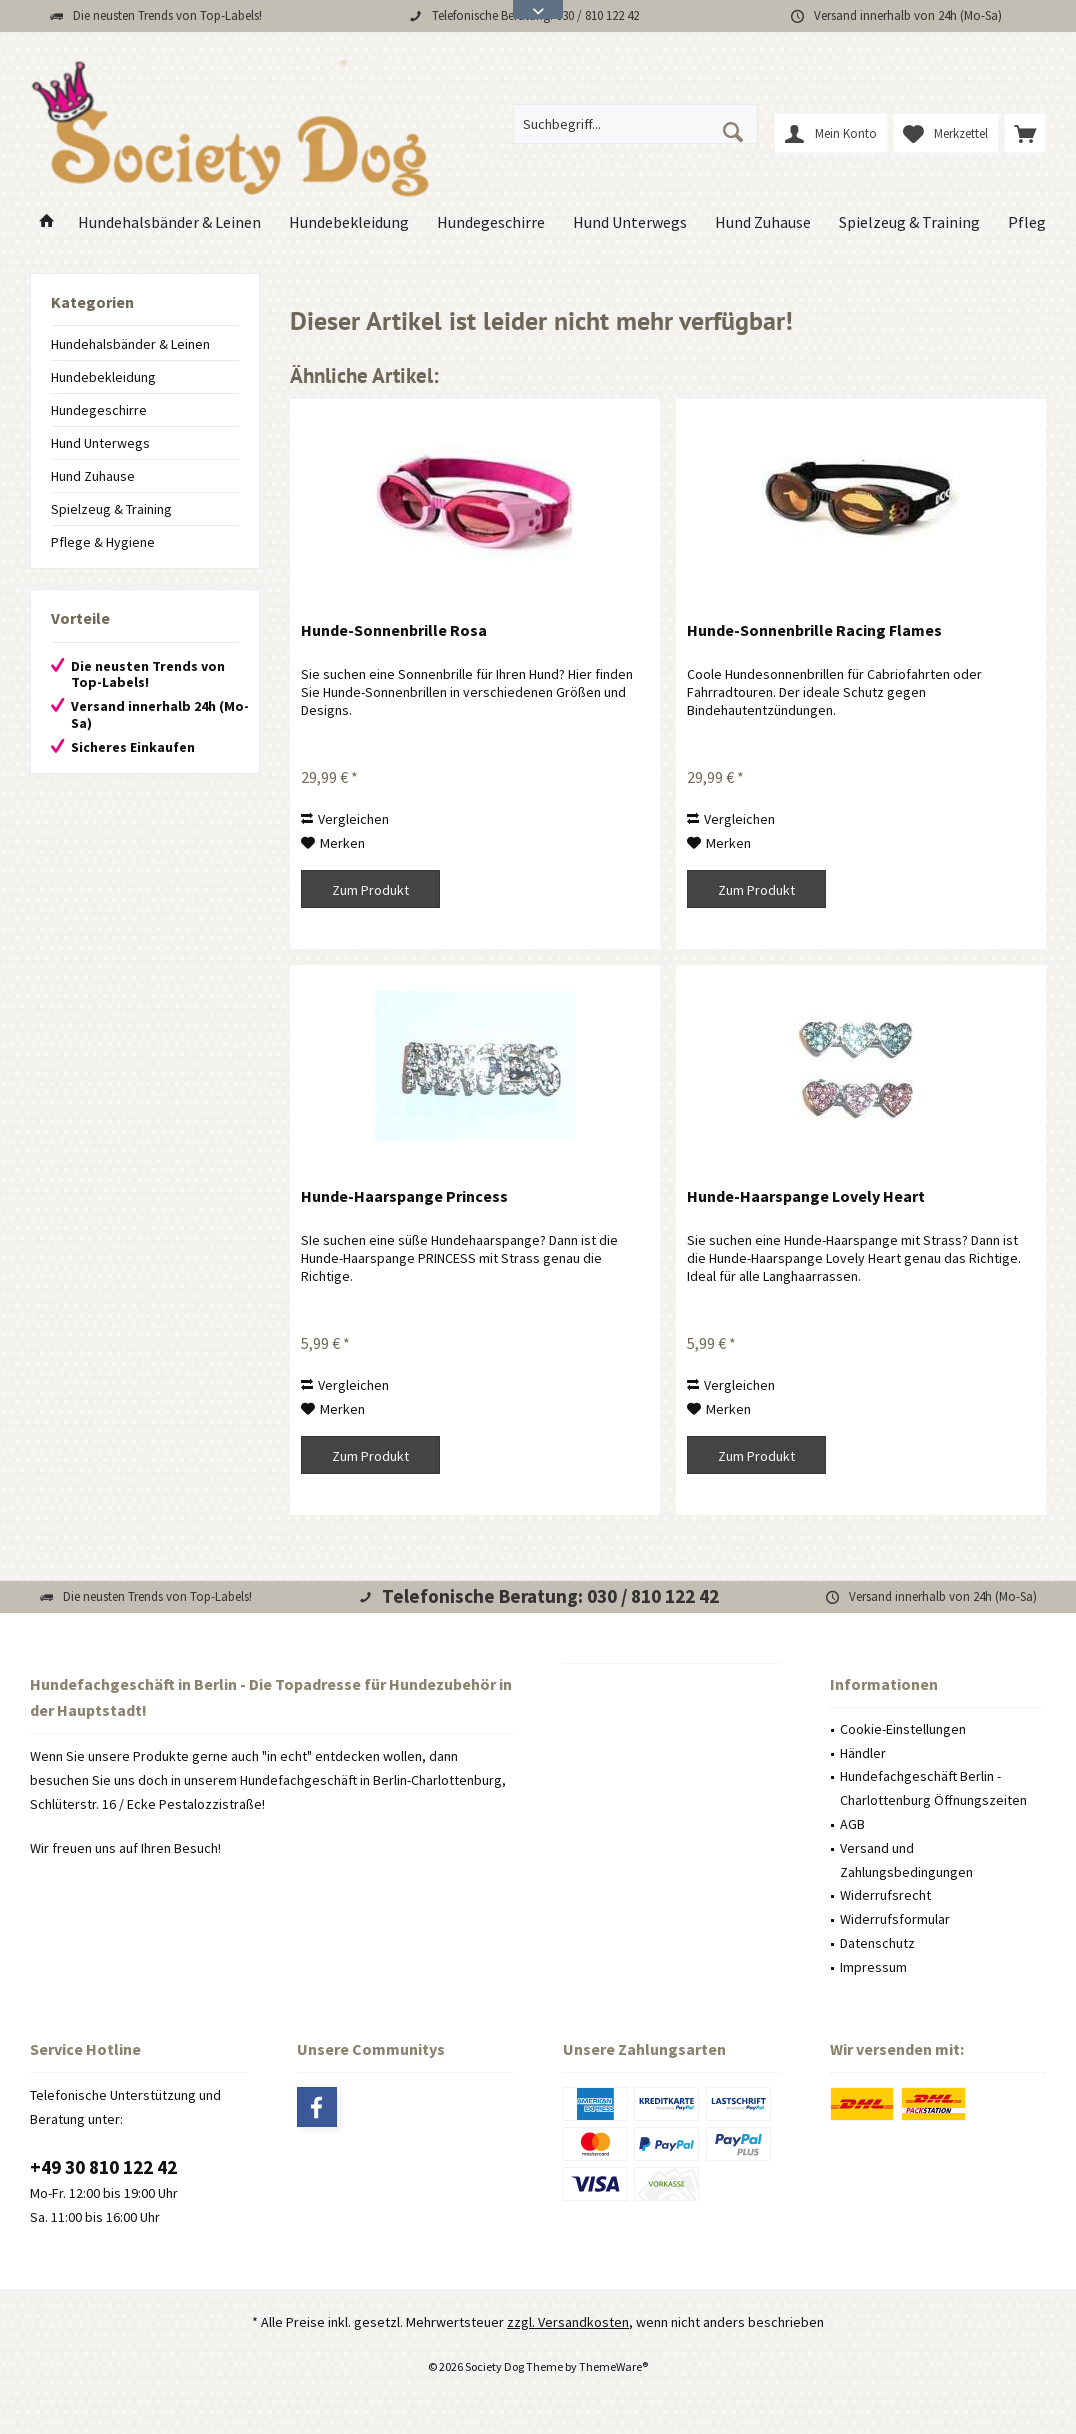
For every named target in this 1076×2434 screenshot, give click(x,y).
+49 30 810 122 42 (103, 2167)
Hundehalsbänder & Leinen (130, 344)
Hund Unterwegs (100, 443)
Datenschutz (877, 1943)
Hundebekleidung (103, 377)
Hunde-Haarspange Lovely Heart (806, 1196)
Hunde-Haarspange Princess (404, 1196)
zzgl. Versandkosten (568, 2322)
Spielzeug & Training (111, 509)
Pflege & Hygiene (103, 542)
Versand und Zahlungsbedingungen (906, 1860)
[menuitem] (1025, 133)
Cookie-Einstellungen (903, 1729)
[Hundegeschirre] (491, 222)
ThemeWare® (613, 2366)
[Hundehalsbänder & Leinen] (169, 222)
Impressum (873, 1967)
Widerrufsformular (895, 1919)
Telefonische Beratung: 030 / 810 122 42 (550, 1596)
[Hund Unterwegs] (630, 222)
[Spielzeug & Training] (909, 222)
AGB (852, 1824)
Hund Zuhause (93, 476)
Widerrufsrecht (885, 1895)
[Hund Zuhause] (763, 222)
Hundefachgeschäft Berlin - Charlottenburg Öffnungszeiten (933, 1788)
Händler (863, 1753)
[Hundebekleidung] (349, 222)
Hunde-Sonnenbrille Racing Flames (814, 630)
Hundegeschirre (99, 410)
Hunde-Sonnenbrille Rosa (394, 630)
